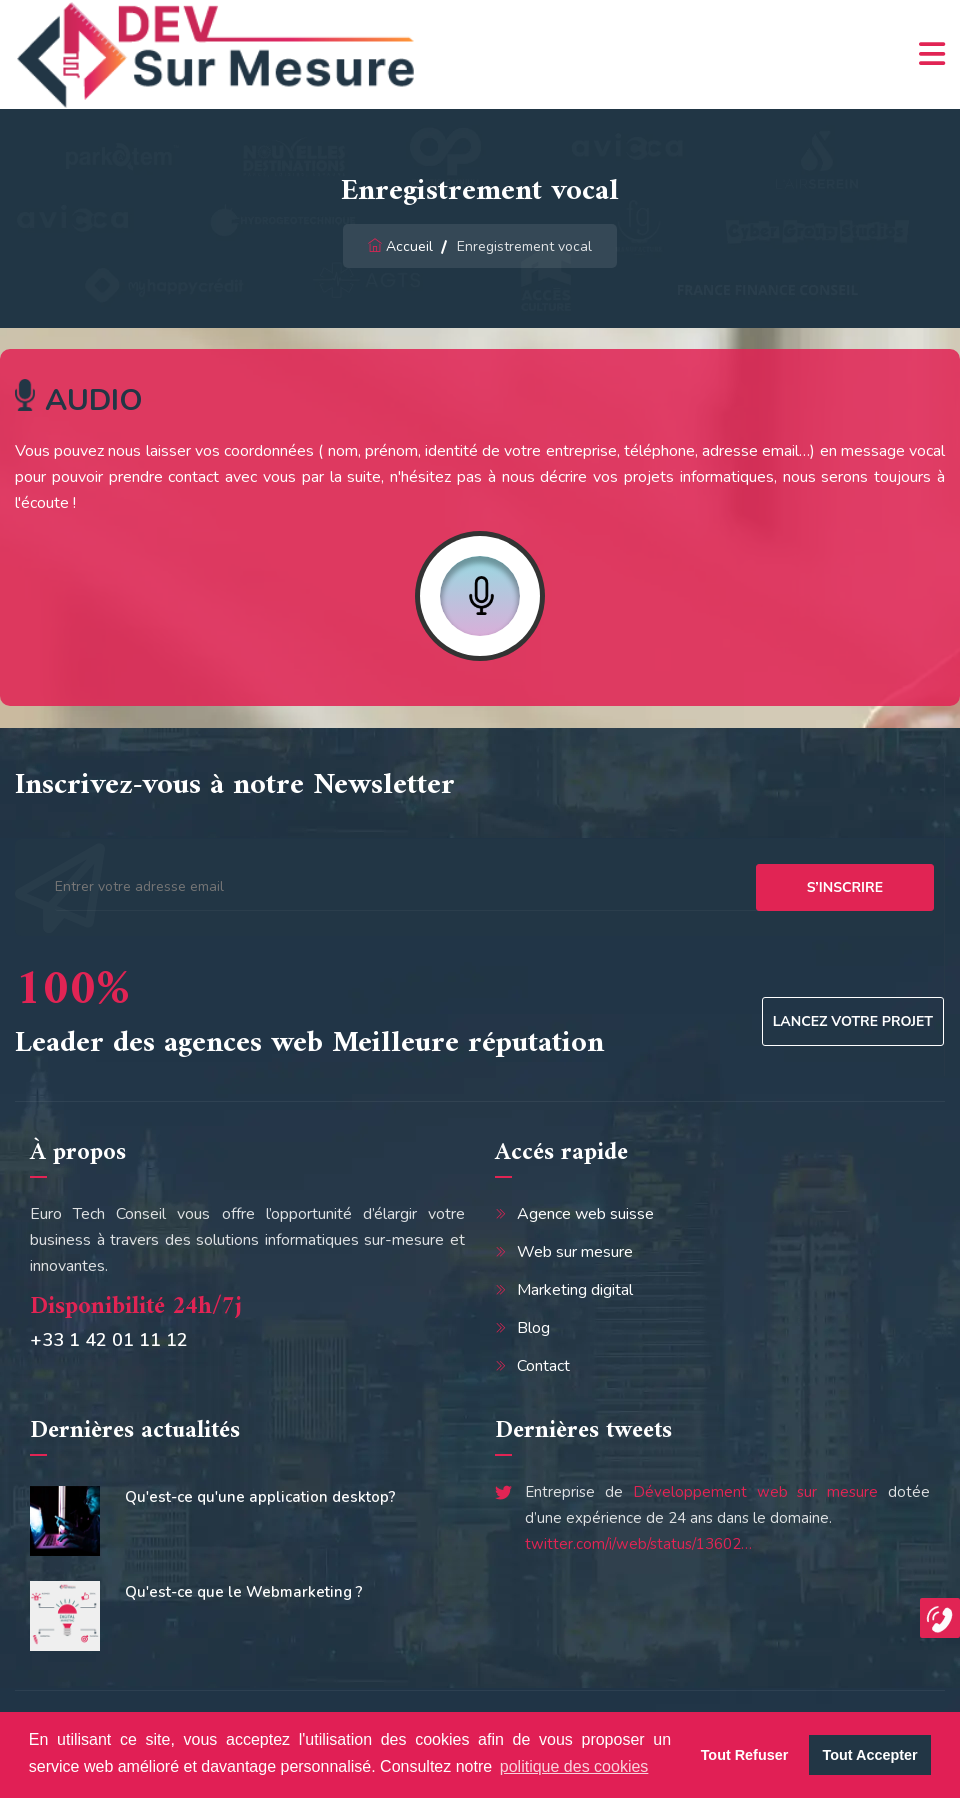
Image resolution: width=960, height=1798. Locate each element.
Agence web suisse (585, 1214)
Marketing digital (575, 1290)
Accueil (409, 246)
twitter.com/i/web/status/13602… (638, 1544)
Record (480, 596)
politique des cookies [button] (574, 1766)
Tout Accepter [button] (870, 1755)
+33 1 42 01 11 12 (109, 1340)
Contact (543, 1366)
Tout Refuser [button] (745, 1755)
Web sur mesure (575, 1252)
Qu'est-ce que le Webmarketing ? (244, 1592)
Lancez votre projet (853, 1021)
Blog (533, 1328)
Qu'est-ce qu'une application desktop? (260, 1497)
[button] (940, 1618)
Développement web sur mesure (756, 1492)
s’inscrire (845, 887)
